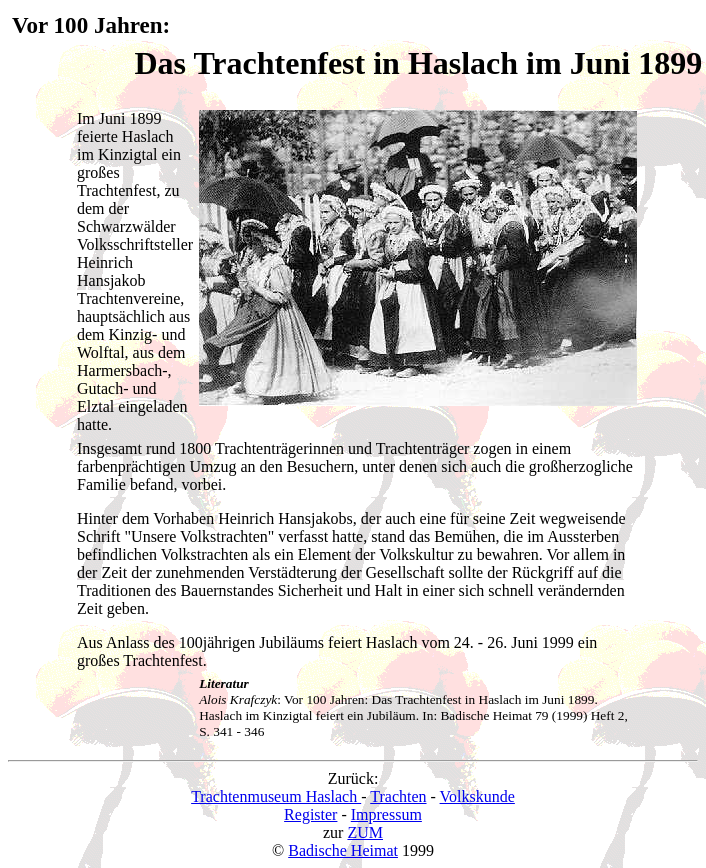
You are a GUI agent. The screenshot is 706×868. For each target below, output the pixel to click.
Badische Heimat (343, 850)
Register (310, 814)
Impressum (386, 814)
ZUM (365, 832)
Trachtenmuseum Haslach (276, 796)
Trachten (398, 796)
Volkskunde (477, 796)
